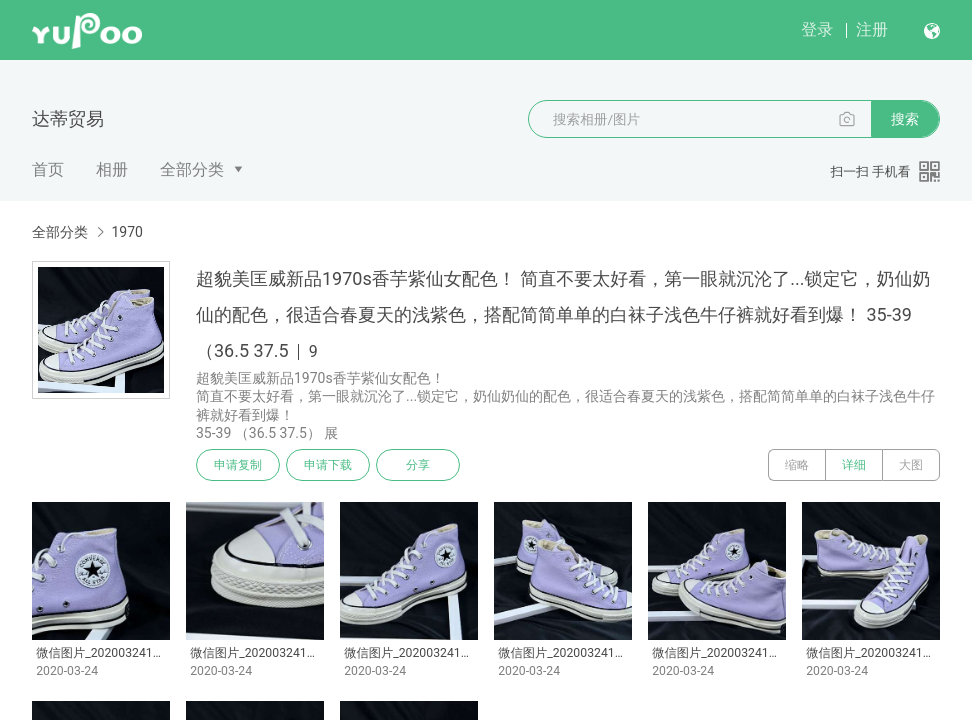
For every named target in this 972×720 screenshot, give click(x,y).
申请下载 (328, 465)
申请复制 (238, 465)
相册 (112, 169)
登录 (817, 29)
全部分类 (192, 169)
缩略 (797, 465)
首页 (48, 169)
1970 (126, 232)
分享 (418, 465)
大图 (911, 465)
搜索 (905, 119)
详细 (854, 465)
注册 (872, 29)
